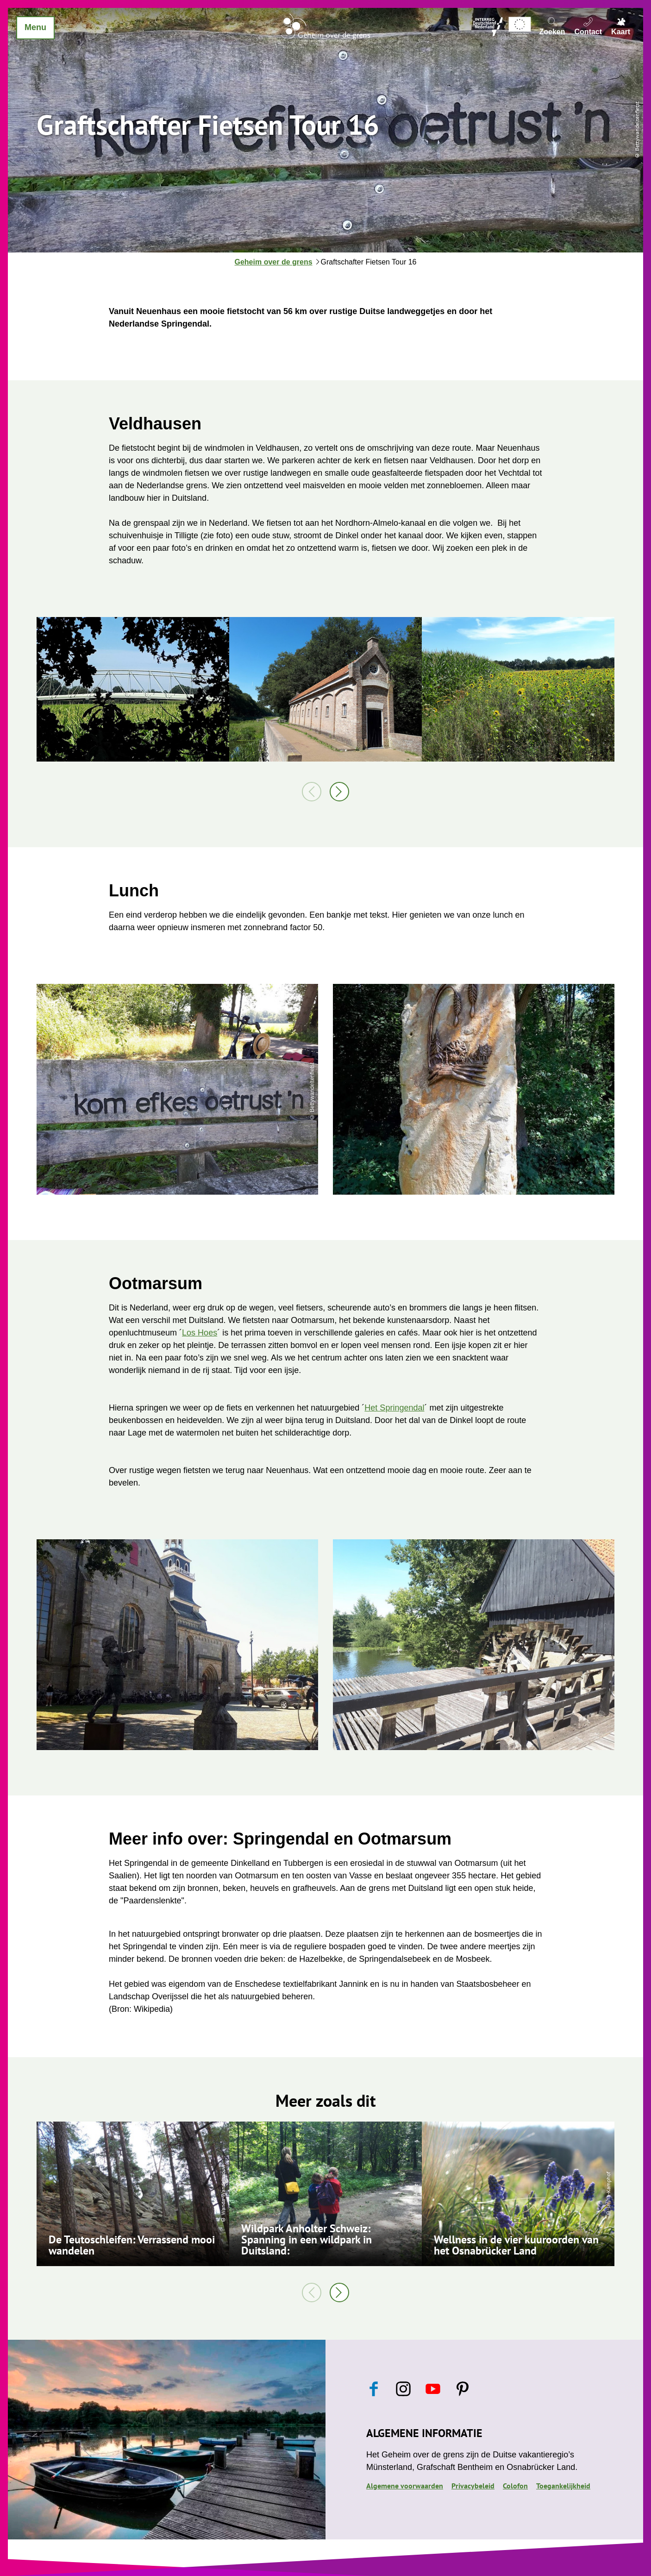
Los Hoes (199, 1332)
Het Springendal (394, 1407)
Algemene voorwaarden (404, 2485)
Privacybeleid (473, 2485)
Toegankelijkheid (563, 2485)
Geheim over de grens (274, 262)
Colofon (515, 2485)
